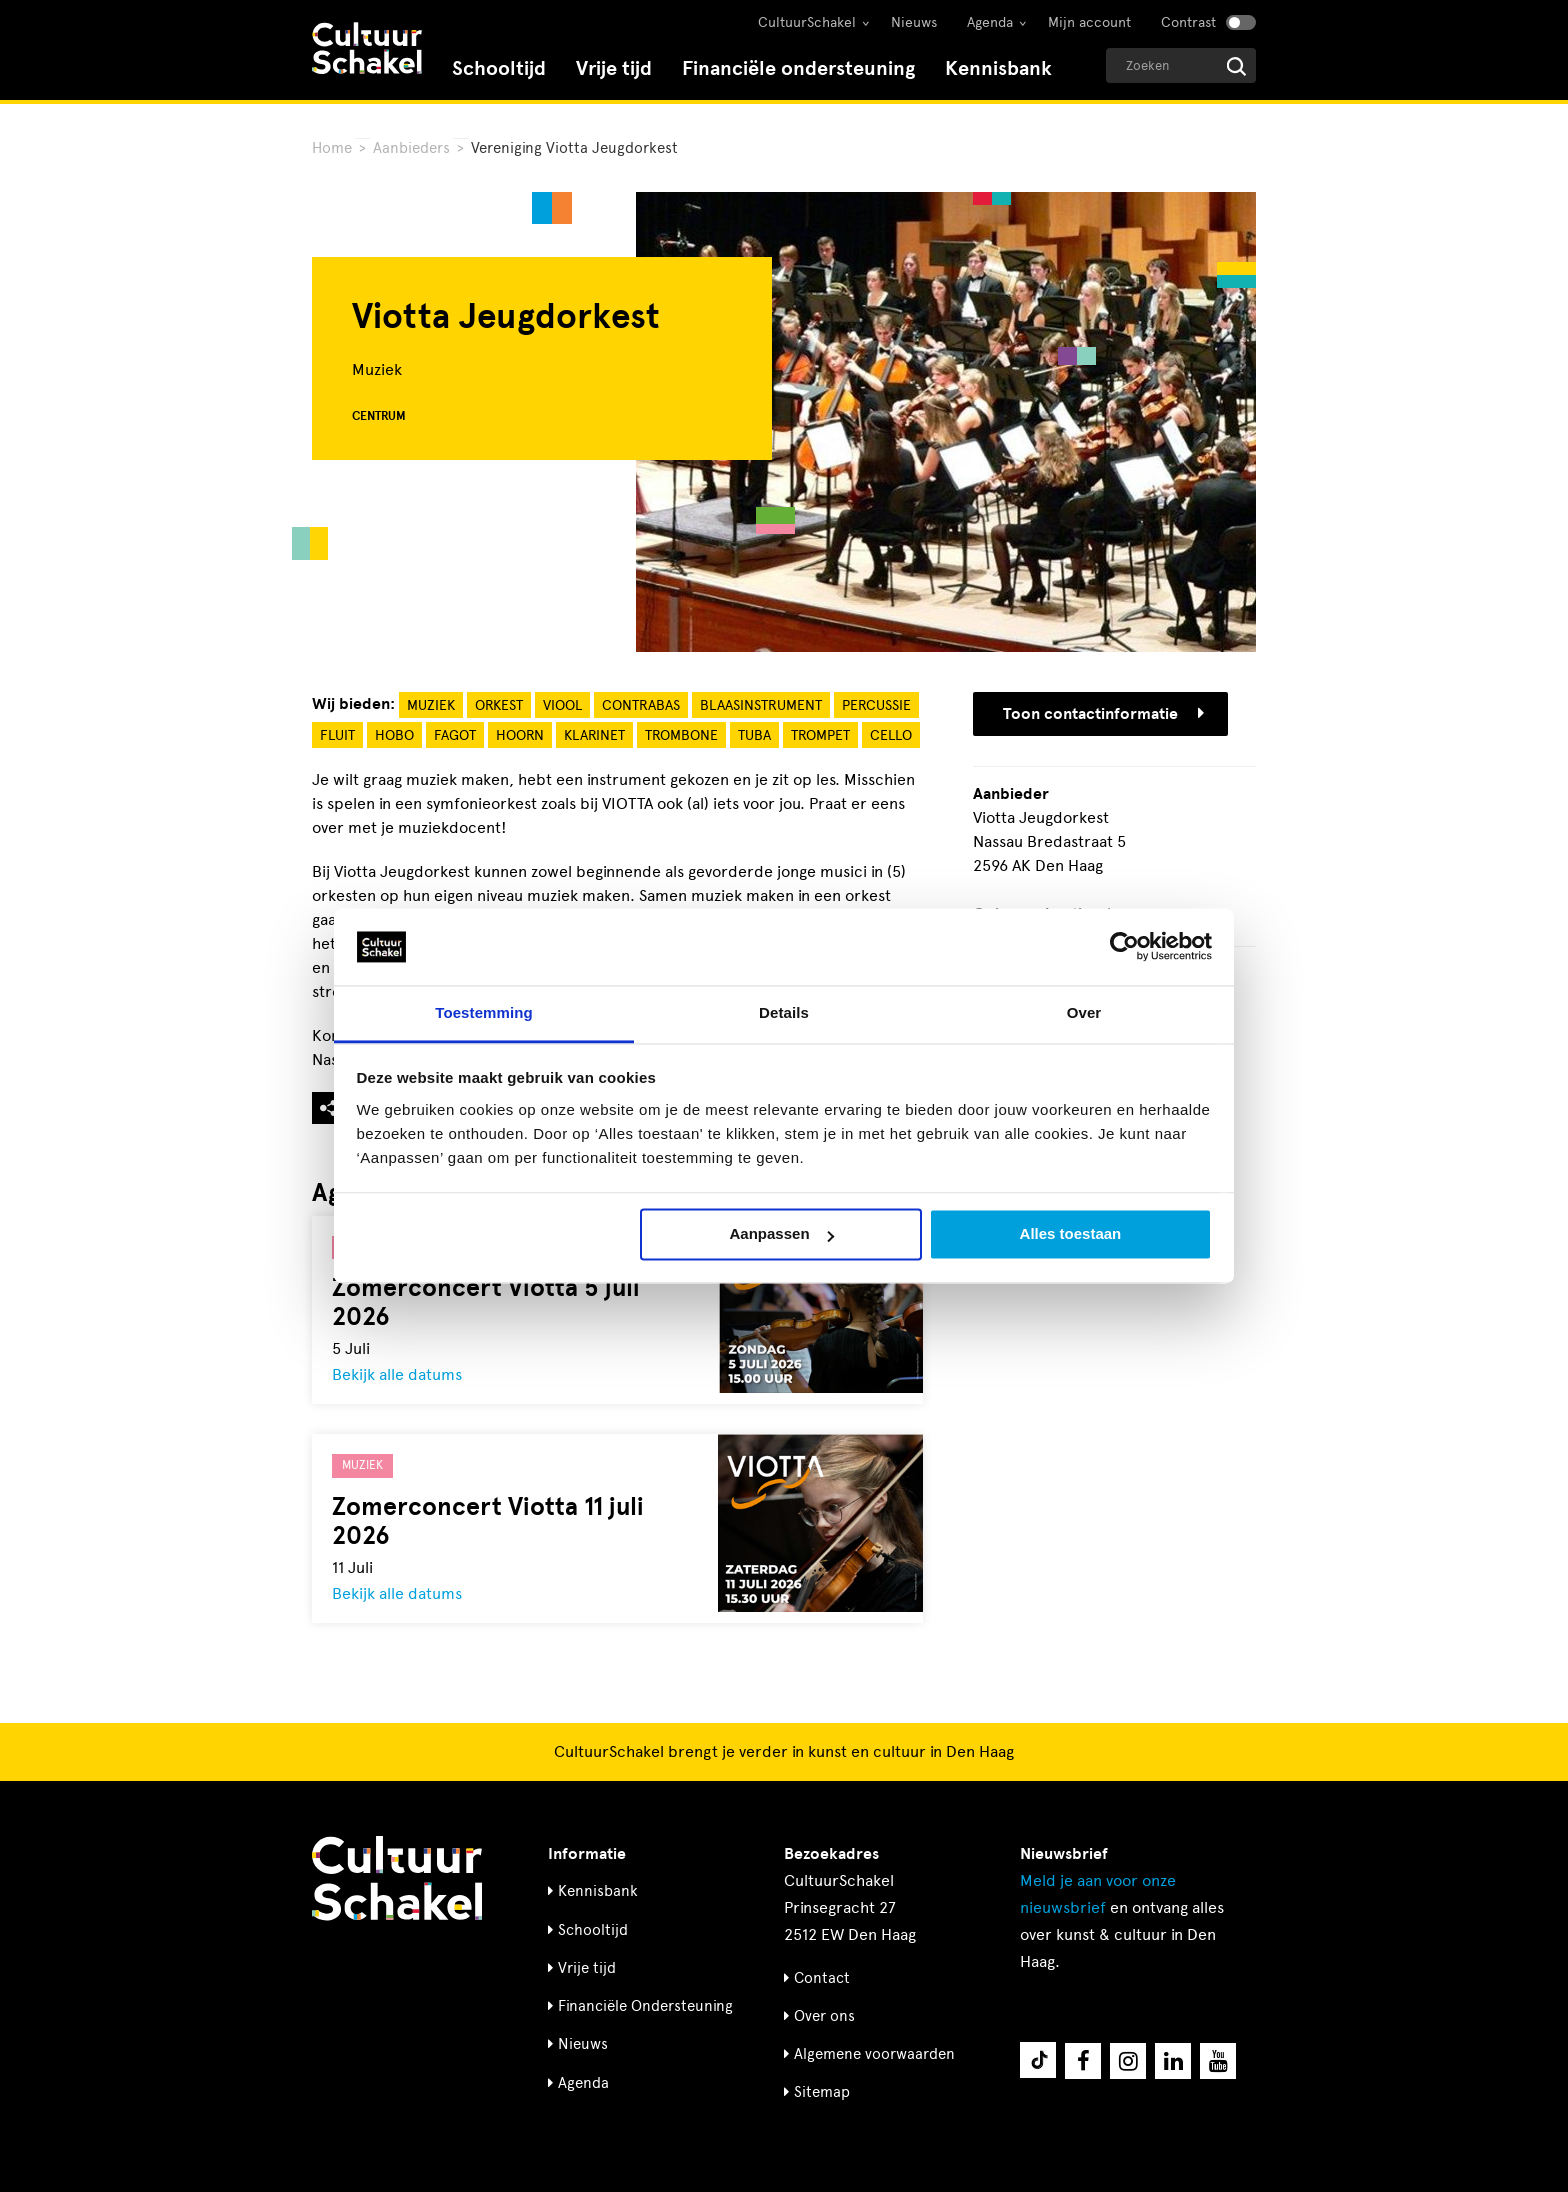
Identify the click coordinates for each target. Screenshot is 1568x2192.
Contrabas (641, 705)
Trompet (820, 735)
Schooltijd (499, 68)
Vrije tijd (614, 68)
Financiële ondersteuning (798, 68)
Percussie (876, 705)
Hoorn (520, 735)
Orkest (499, 705)
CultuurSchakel (807, 22)
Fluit (337, 735)
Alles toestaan (1071, 1234)
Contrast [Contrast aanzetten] (1188, 22)
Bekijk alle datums (397, 1374)
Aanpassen (782, 1234)
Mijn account (1089, 22)
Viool (562, 705)
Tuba (754, 735)
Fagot (455, 735)
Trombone (681, 735)
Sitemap (822, 2092)
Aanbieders (411, 148)
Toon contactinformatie (1103, 714)
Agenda (990, 22)
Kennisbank (998, 68)
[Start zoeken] (1236, 66)
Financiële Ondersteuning (645, 2006)
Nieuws (914, 22)
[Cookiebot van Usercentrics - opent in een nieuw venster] (1124, 947)
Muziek (431, 705)
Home (332, 148)
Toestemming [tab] (484, 1012)
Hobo (394, 735)
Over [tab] (1084, 1012)
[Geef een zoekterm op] (1181, 65)
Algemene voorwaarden (874, 2054)
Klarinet (594, 735)
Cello (891, 735)
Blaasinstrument (761, 705)
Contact (822, 1978)
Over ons (824, 2016)
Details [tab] (784, 1012)
